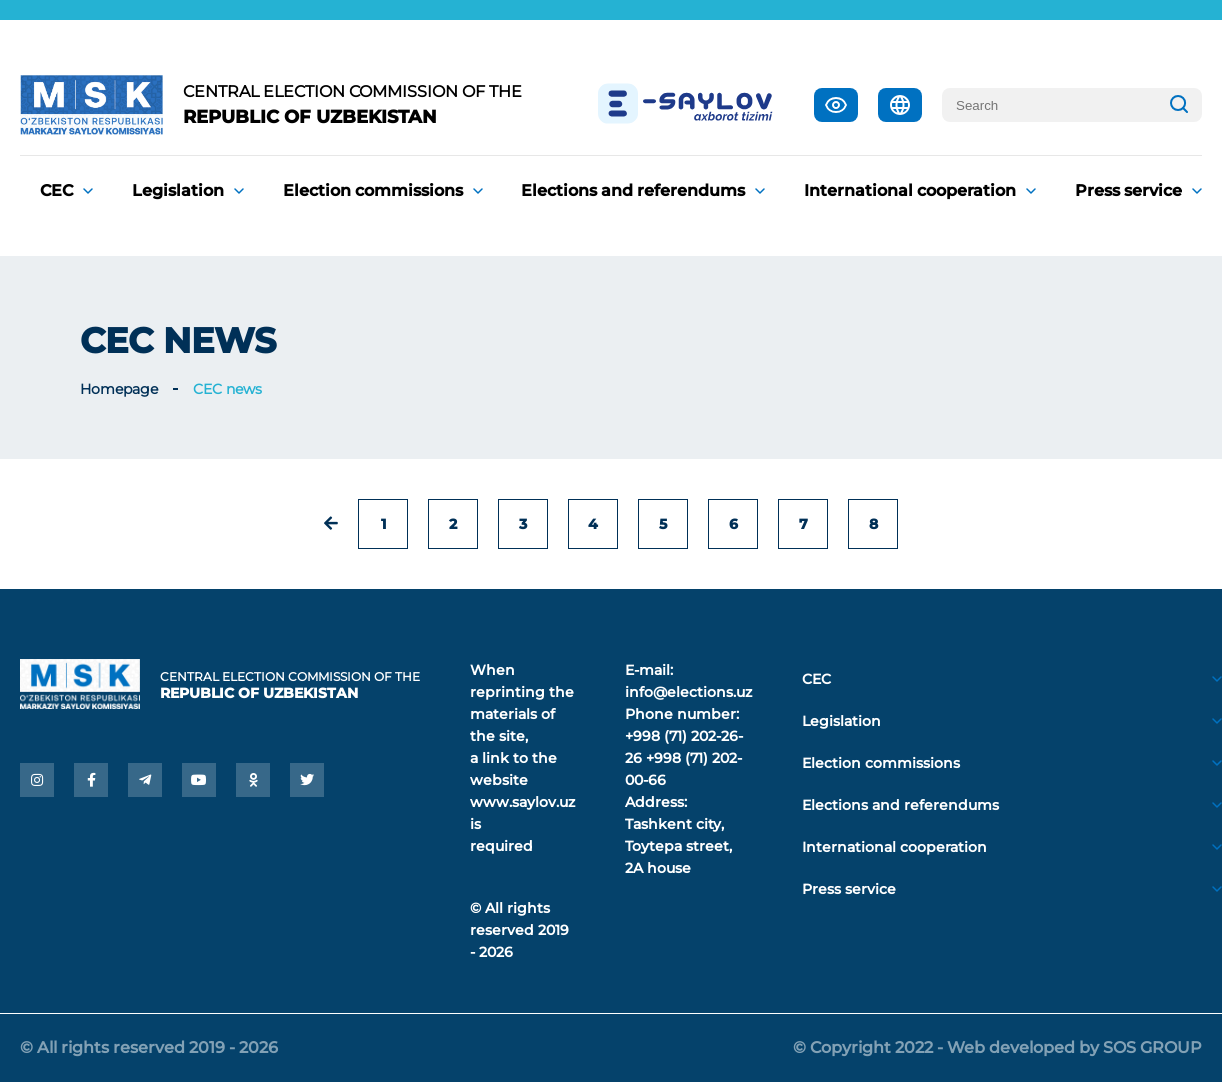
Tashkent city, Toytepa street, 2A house (678, 846)
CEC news (227, 389)
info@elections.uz (688, 692)
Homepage (119, 389)
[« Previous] (331, 523)
